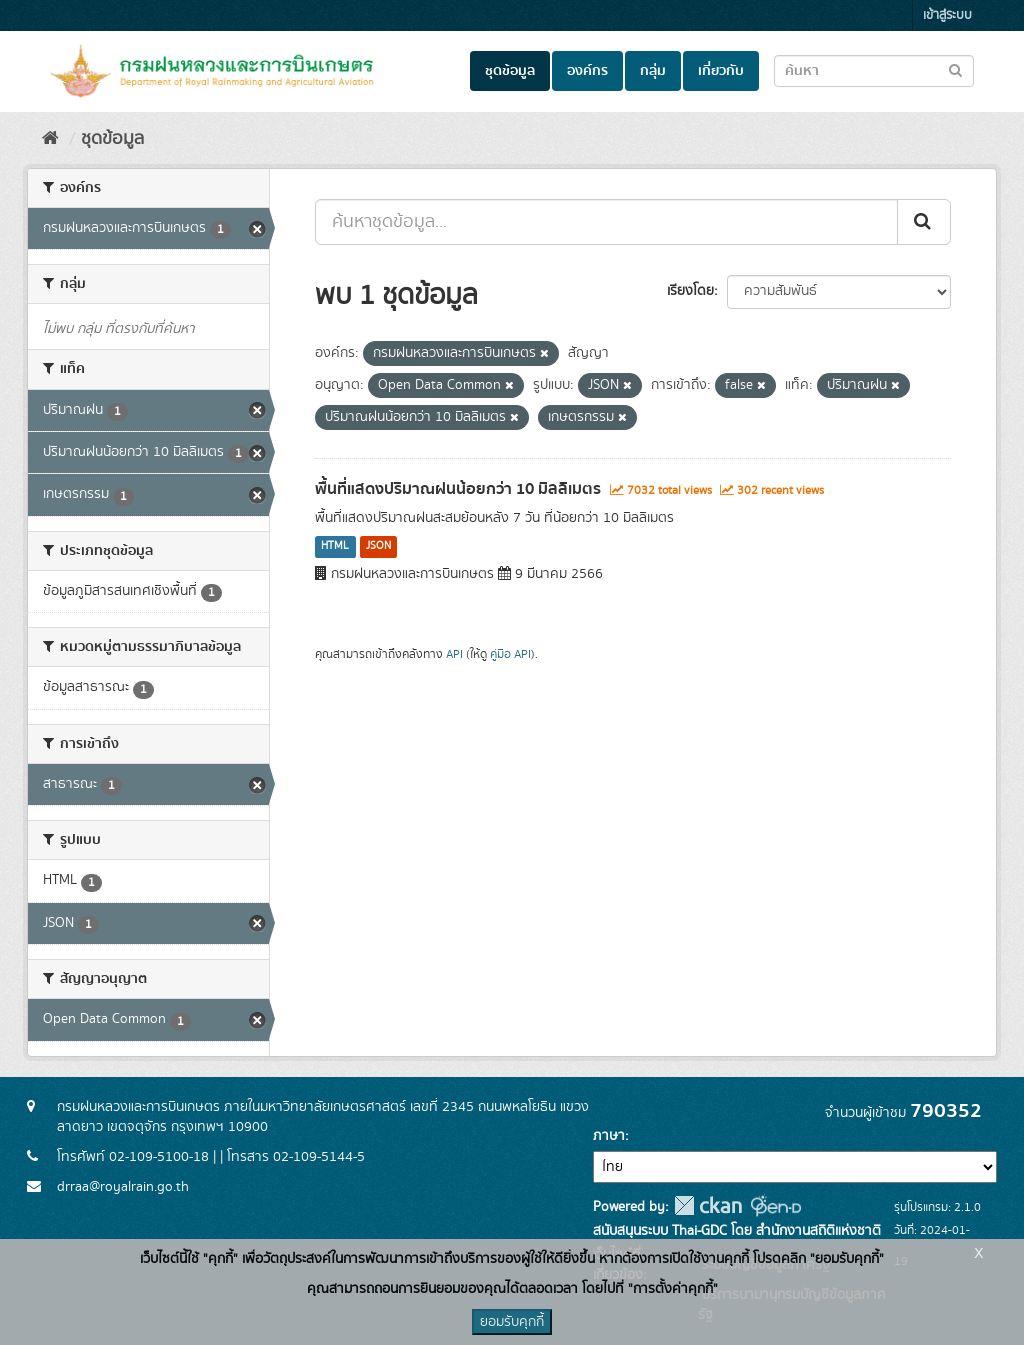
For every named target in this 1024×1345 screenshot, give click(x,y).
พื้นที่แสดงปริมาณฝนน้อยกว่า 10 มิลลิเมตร (458, 489)
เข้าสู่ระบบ (947, 15)
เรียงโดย (690, 291)
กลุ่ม (653, 71)
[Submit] (924, 222)
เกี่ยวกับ (721, 71)
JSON (378, 547)
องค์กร (587, 71)
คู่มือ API (510, 654)
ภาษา (609, 1136)
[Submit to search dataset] (955, 69)
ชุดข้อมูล (510, 71)
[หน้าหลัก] (50, 139)
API (454, 654)
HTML (335, 547)
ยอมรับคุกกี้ (512, 1322)
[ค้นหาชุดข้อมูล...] (606, 222)
